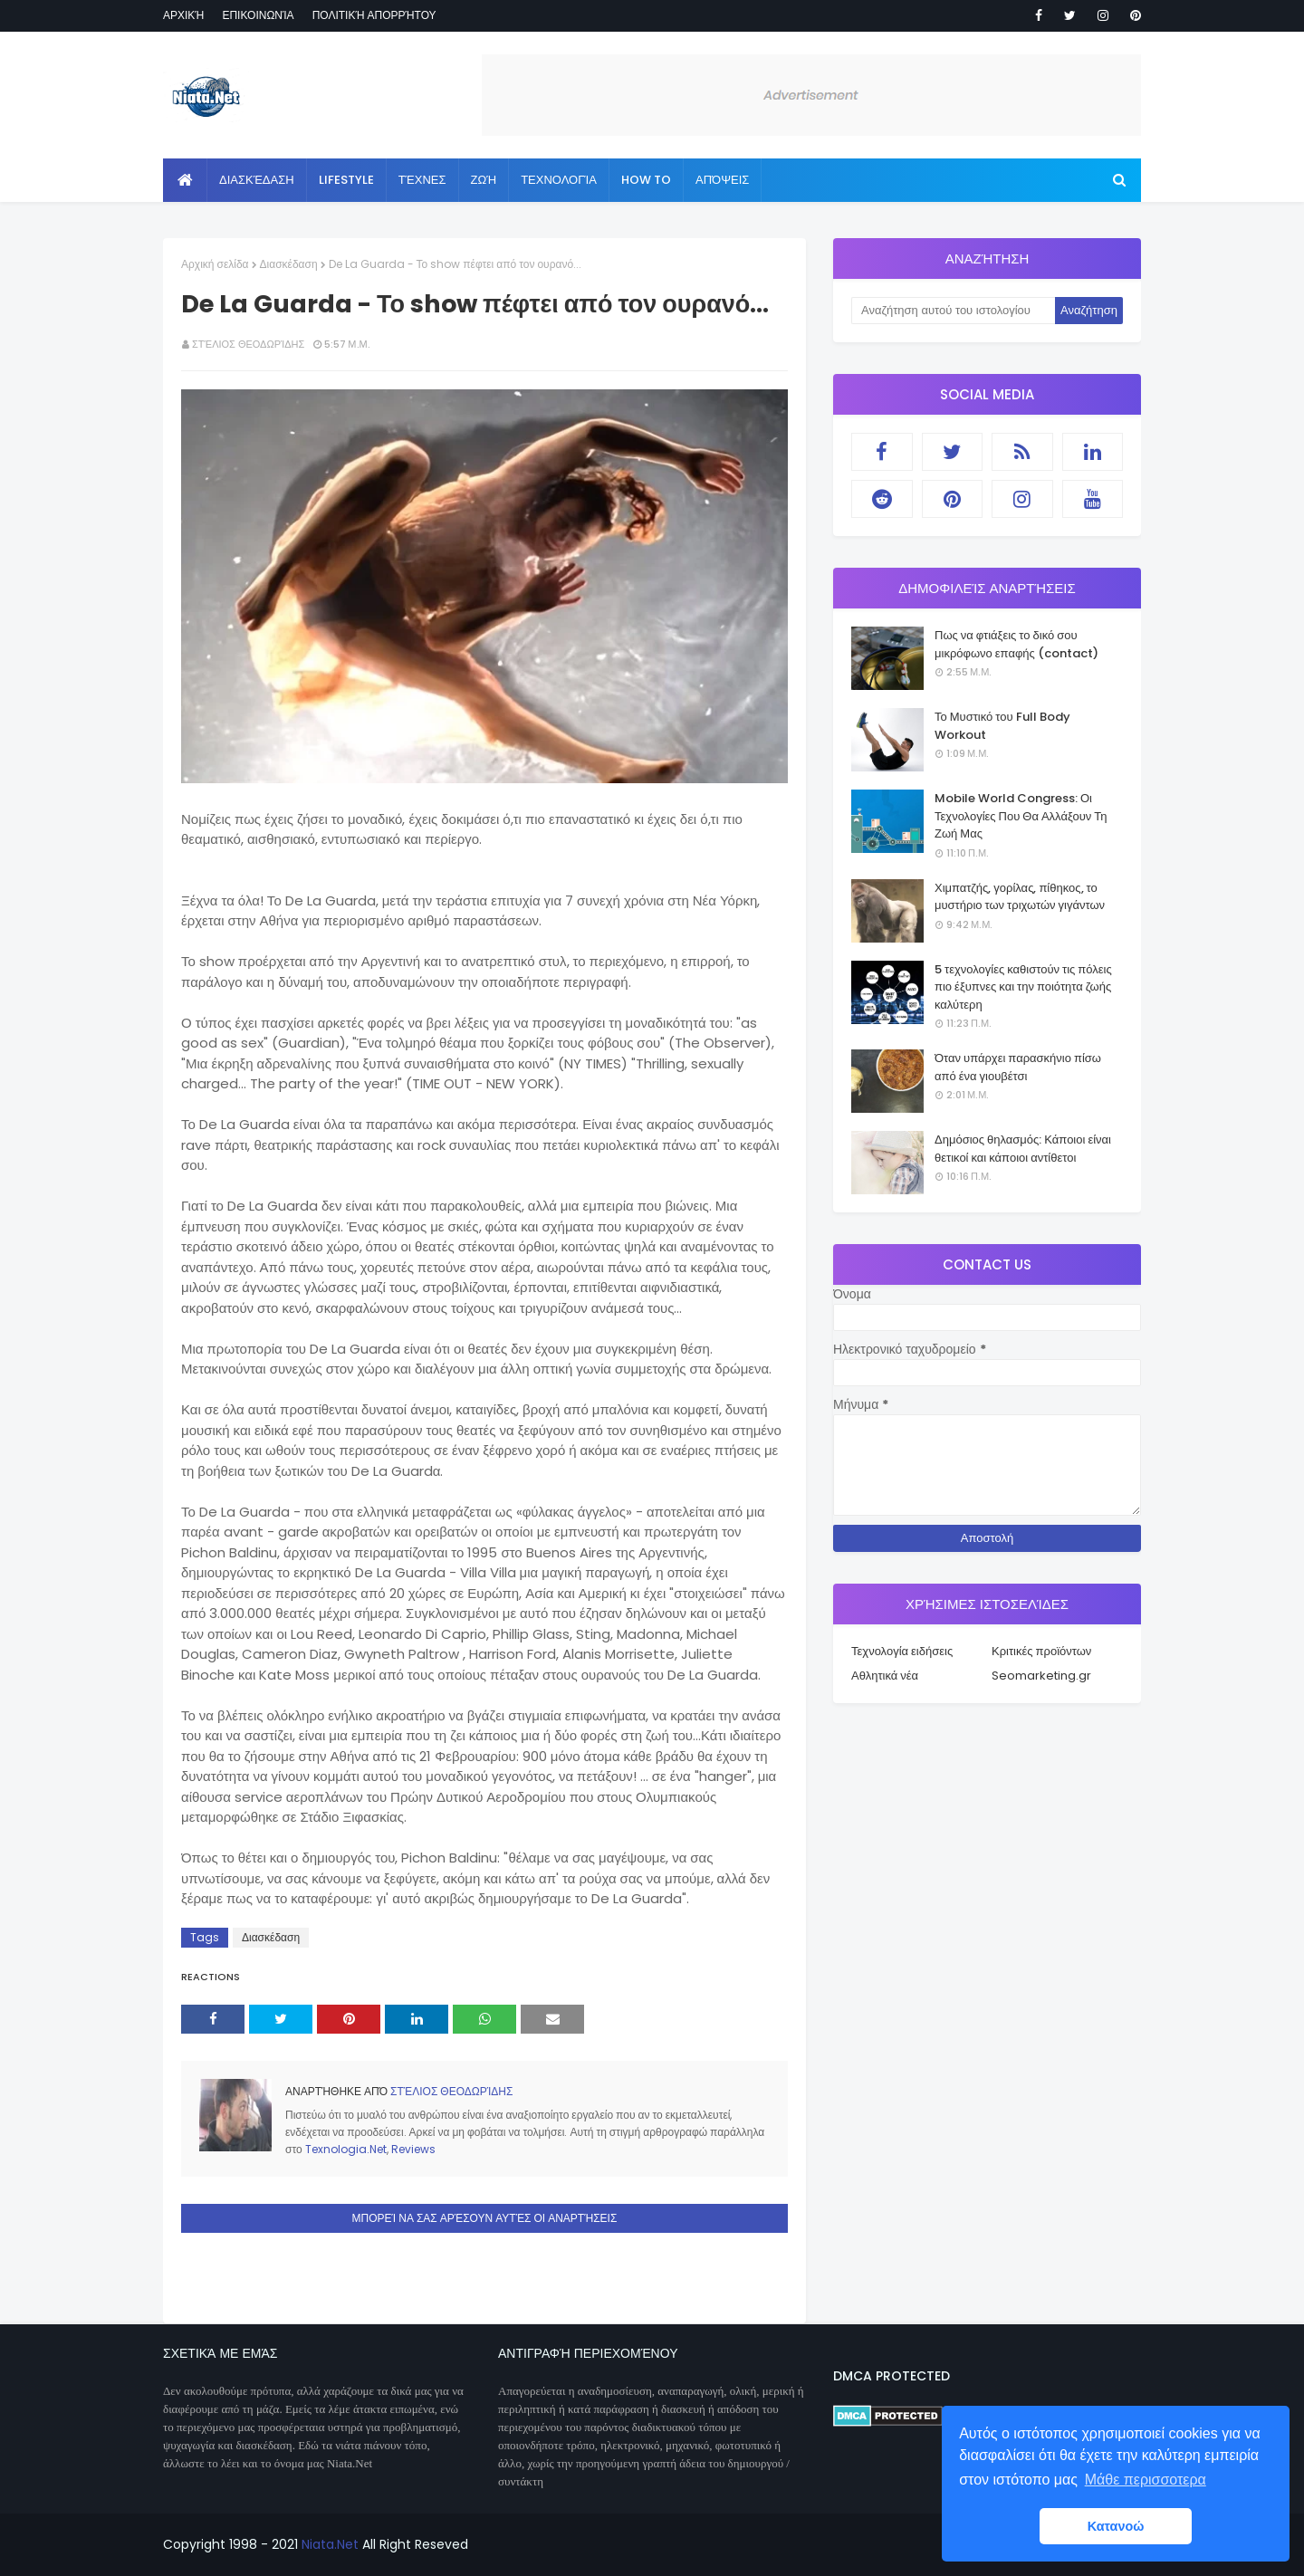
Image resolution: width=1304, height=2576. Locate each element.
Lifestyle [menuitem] (346, 179)
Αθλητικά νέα (884, 1675)
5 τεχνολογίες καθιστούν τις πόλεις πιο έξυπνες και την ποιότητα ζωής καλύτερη (1023, 987)
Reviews (413, 2149)
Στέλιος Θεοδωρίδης (248, 344)
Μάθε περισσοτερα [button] (1145, 2479)
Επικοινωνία (257, 15)
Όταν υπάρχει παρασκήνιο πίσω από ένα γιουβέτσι (1018, 1067)
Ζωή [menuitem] (484, 179)
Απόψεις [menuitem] (722, 179)
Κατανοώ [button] (1116, 2526)
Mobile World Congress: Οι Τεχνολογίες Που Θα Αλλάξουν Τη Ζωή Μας (1021, 816)
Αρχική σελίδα (215, 264)
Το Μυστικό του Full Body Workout (1002, 725)
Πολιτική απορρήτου (374, 15)
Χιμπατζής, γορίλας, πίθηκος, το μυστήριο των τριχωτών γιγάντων (1020, 897)
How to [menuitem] (646, 179)
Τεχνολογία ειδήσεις (902, 1651)
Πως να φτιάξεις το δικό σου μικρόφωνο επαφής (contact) (1016, 644)
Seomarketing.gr (1041, 1675)
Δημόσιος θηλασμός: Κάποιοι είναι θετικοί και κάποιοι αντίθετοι (1023, 1148)
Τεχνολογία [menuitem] (559, 179)
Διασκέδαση (289, 264)
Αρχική (183, 15)
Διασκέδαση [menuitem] (256, 179)
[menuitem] (185, 180)
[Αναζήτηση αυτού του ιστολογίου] (953, 310)
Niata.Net (330, 2544)
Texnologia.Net (346, 2149)
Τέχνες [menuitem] (422, 179)
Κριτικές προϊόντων (1041, 1651)
